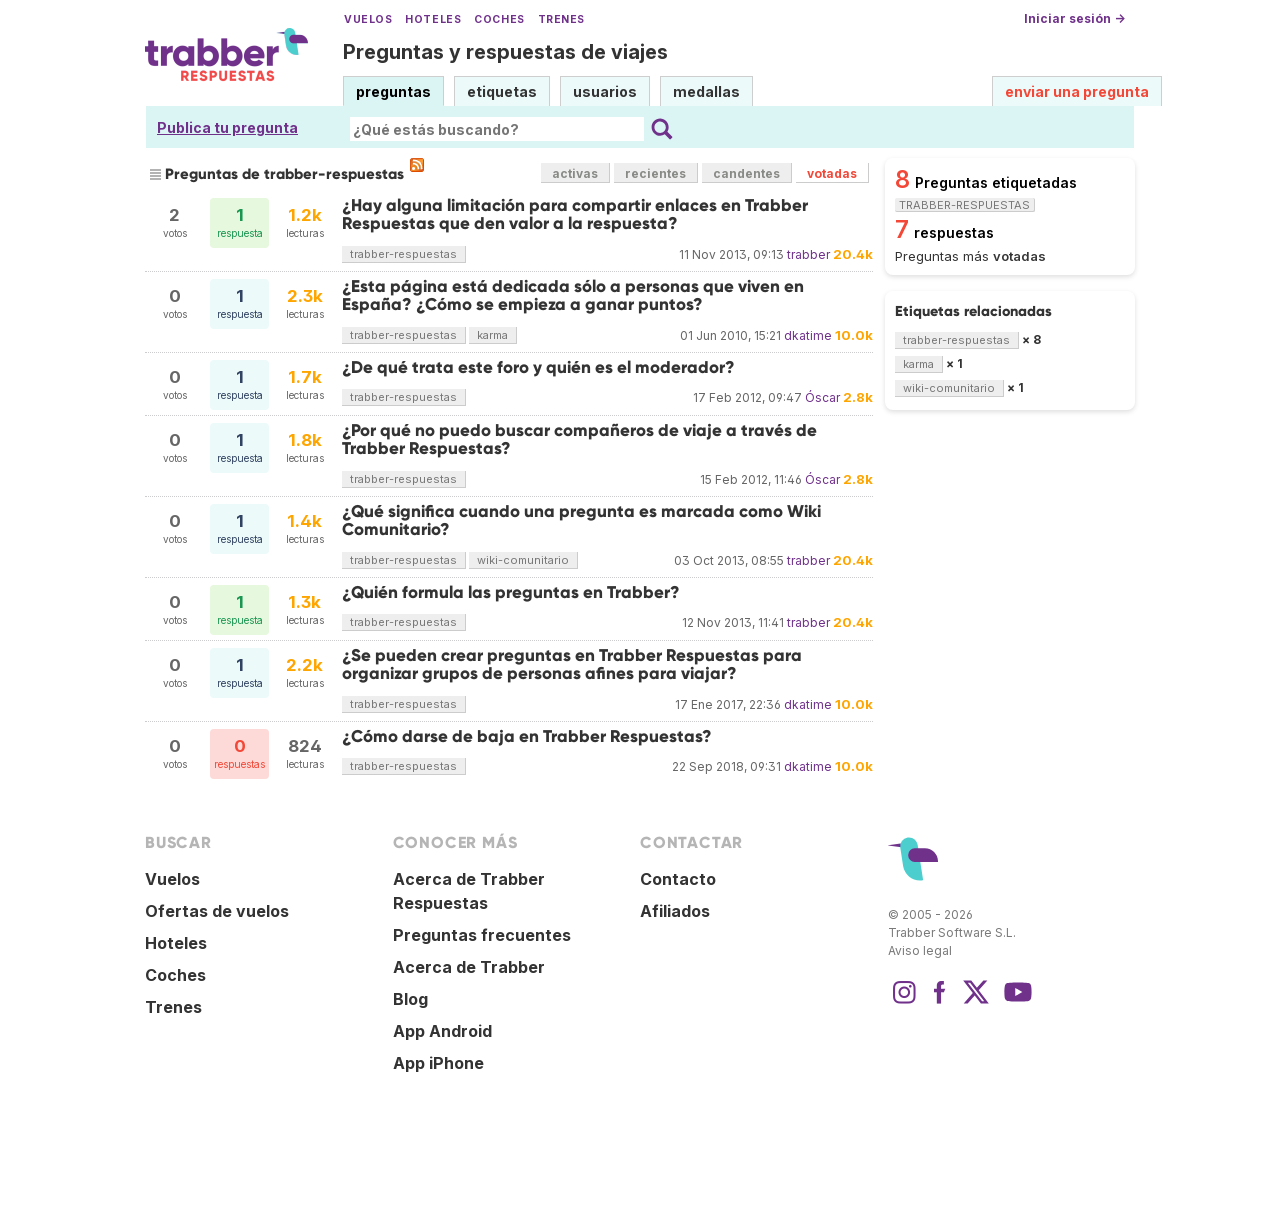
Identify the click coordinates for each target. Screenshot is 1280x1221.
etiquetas (502, 91)
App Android (442, 1031)
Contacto (678, 879)
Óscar (822, 397)
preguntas (393, 91)
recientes (655, 173)
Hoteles (433, 19)
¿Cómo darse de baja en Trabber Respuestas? (527, 736)
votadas (832, 173)
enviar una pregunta (1077, 91)
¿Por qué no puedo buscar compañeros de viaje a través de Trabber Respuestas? (579, 439)
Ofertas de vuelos (217, 911)
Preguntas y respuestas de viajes (505, 52)
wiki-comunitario (523, 560)
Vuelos (368, 19)
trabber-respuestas (403, 254)
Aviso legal (920, 950)
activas (575, 173)
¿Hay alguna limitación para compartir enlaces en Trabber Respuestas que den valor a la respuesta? (575, 214)
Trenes (561, 19)
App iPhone (438, 1063)
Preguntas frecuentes (482, 935)
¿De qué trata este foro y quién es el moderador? (538, 367)
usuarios (605, 91)
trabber (808, 254)
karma (492, 335)
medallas (706, 91)
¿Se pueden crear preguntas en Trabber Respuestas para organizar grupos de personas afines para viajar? (572, 664)
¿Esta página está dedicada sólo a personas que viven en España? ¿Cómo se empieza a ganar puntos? (573, 295)
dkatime (808, 335)
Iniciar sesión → (1074, 18)
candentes (746, 173)
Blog (410, 999)
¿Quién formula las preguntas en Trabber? (511, 592)
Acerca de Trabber (469, 967)
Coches (499, 19)
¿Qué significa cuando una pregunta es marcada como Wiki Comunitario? (581, 520)
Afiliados (675, 911)
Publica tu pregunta (227, 127)
